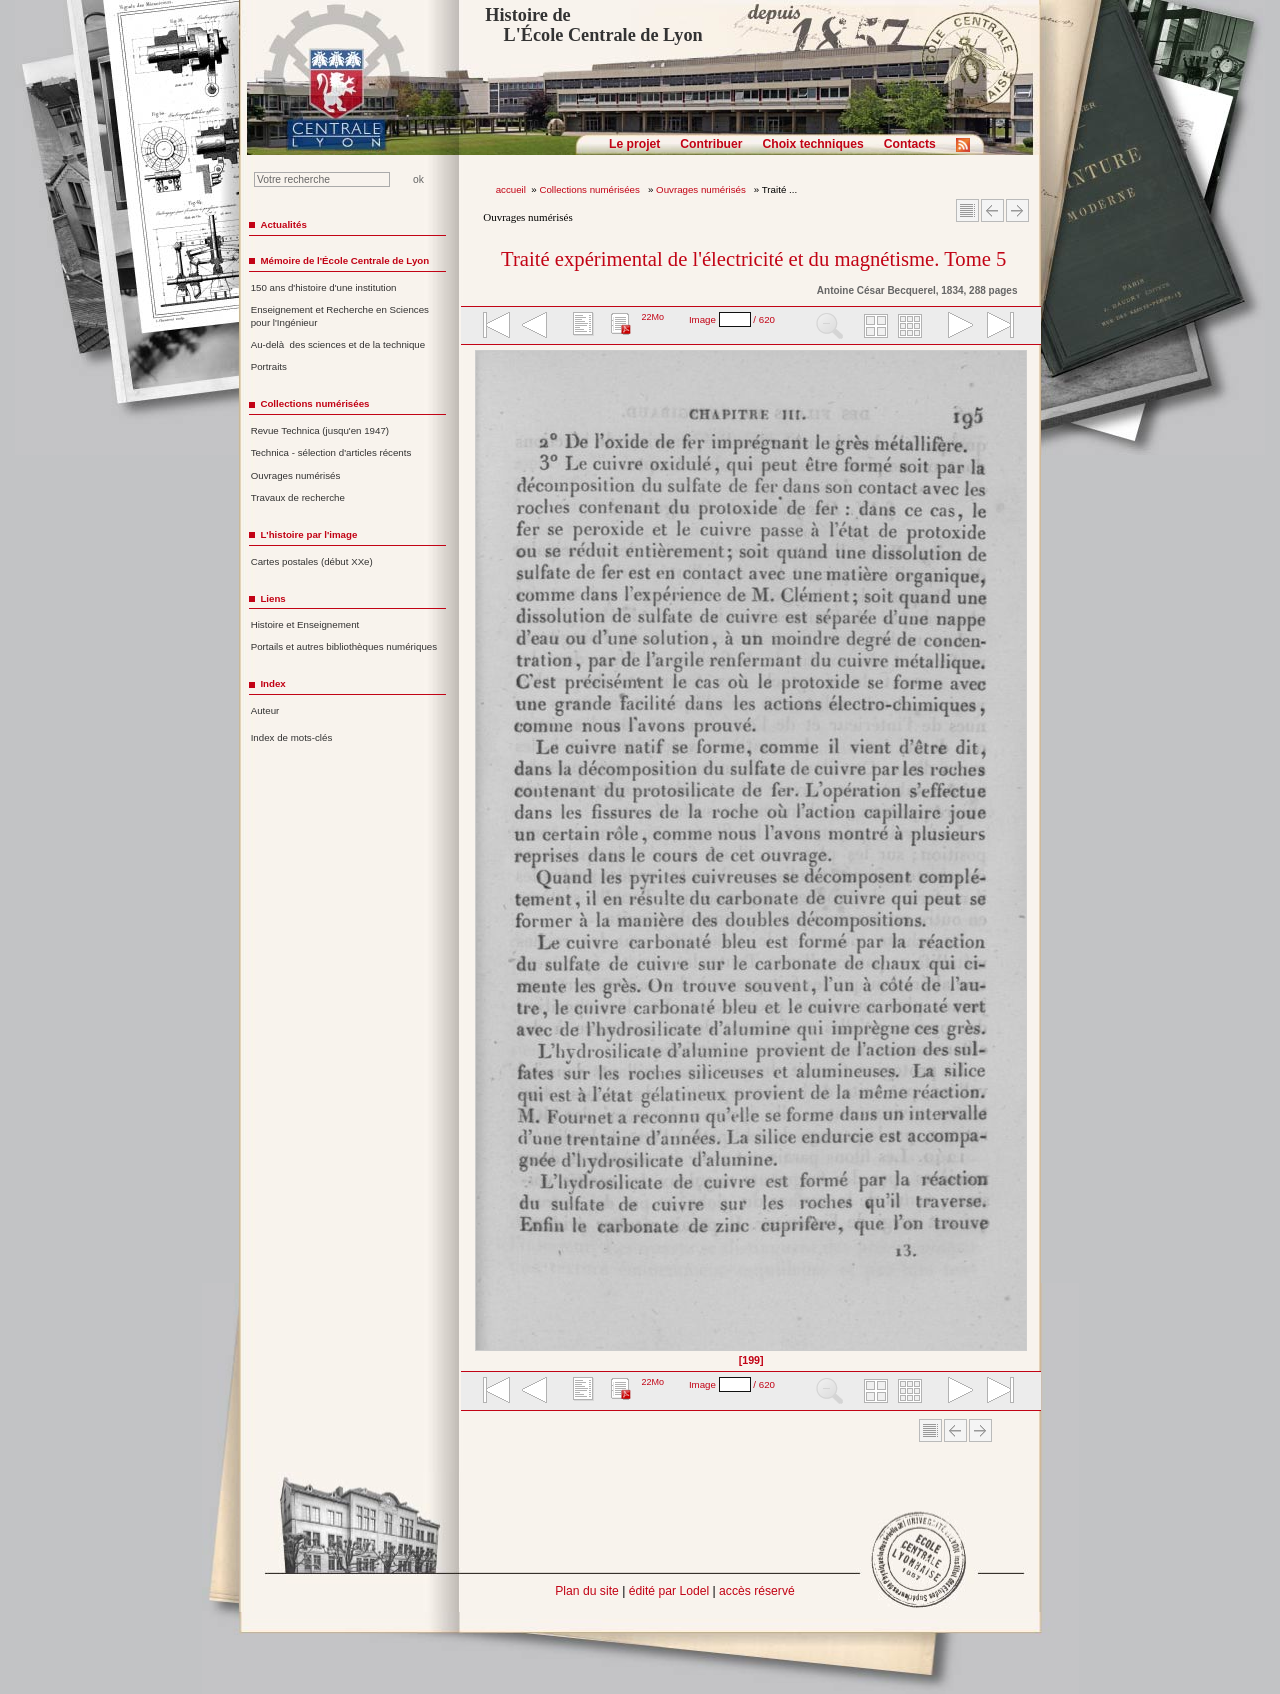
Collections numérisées (590, 189)
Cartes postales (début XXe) (312, 561)
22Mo (652, 317)
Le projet (634, 144)
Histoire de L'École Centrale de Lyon (593, 25)
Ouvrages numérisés (702, 189)
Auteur (265, 710)
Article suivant (1017, 210)
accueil (511, 189)
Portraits (269, 366)
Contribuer (711, 144)
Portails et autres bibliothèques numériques (344, 646)
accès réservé (757, 1591)
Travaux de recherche (298, 497)
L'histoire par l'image (308, 534)
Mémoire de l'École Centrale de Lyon (344, 260)
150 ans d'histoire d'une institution (324, 287)
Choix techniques (812, 144)
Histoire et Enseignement (305, 624)
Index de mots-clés (292, 737)
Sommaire (967, 210)
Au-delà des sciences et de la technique (338, 344)
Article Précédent (992, 210)
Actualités (283, 224)
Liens (272, 598)
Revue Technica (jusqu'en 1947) (320, 430)
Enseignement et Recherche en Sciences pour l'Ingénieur (340, 316)
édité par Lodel (669, 1591)
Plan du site (587, 1591)
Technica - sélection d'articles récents (331, 452)
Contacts (910, 144)
